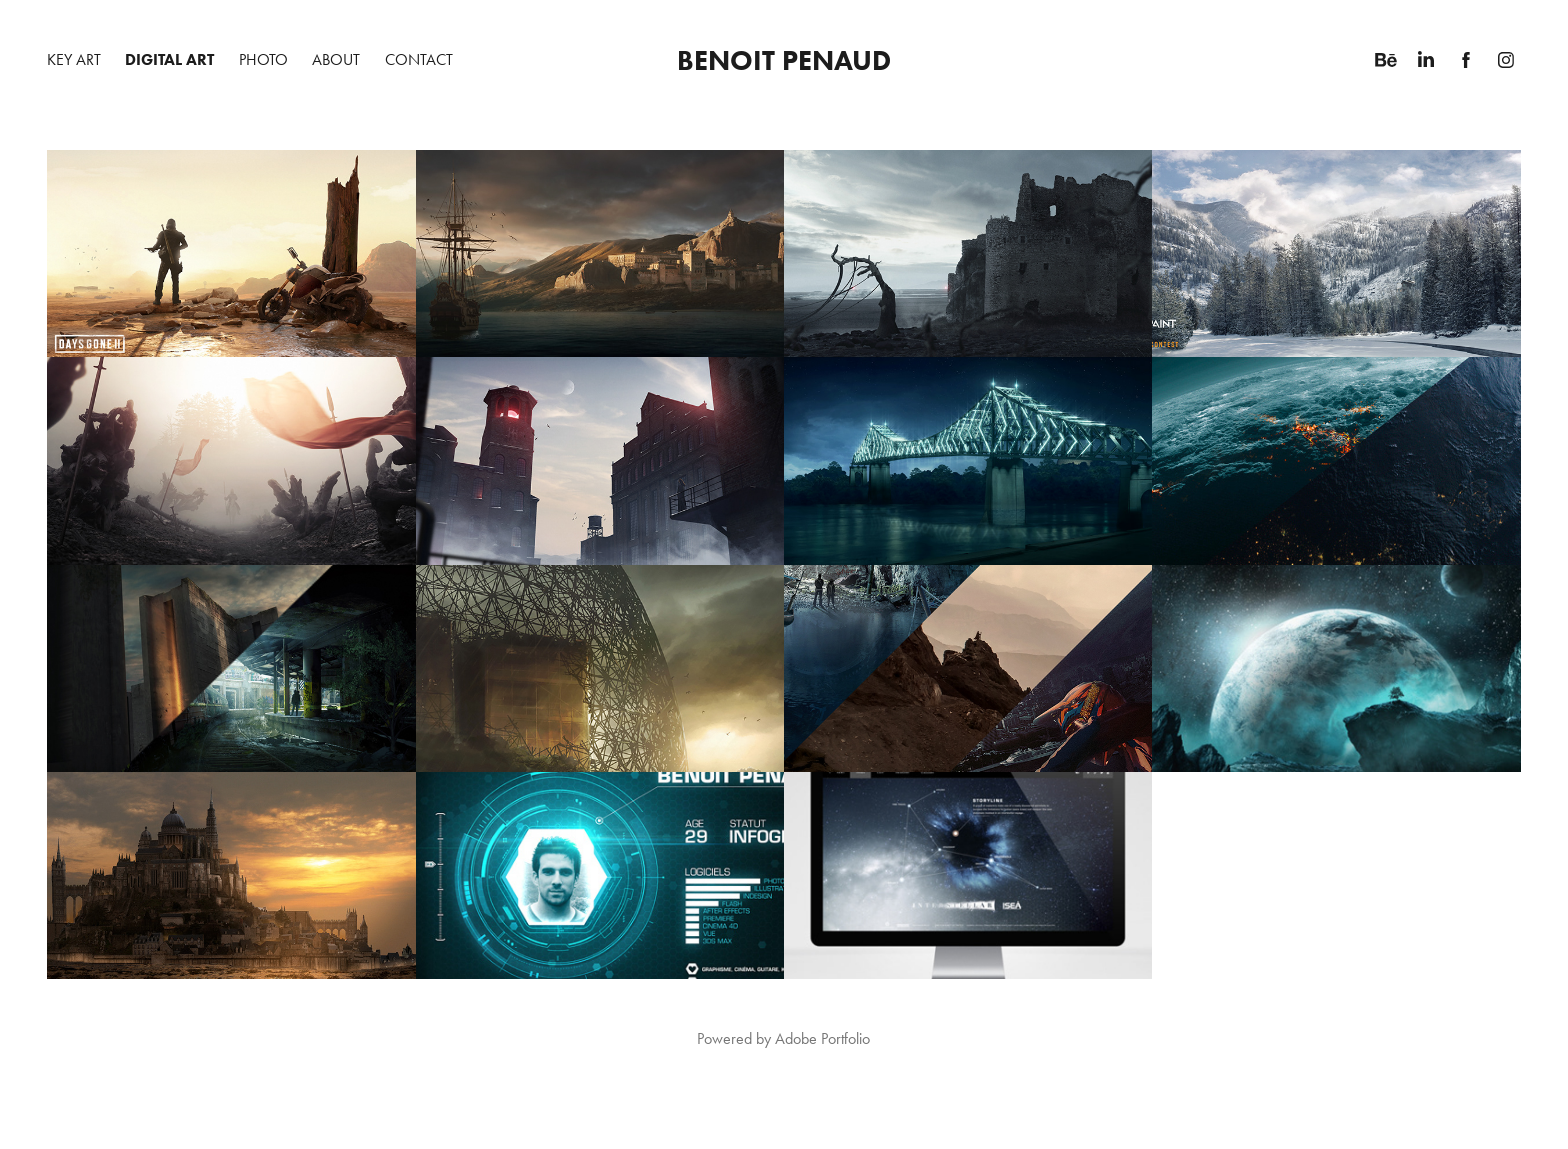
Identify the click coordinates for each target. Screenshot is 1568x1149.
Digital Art (169, 59)
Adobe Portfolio (822, 1038)
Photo (263, 59)
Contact (419, 59)
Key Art (74, 59)
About (336, 59)
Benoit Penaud (784, 60)
